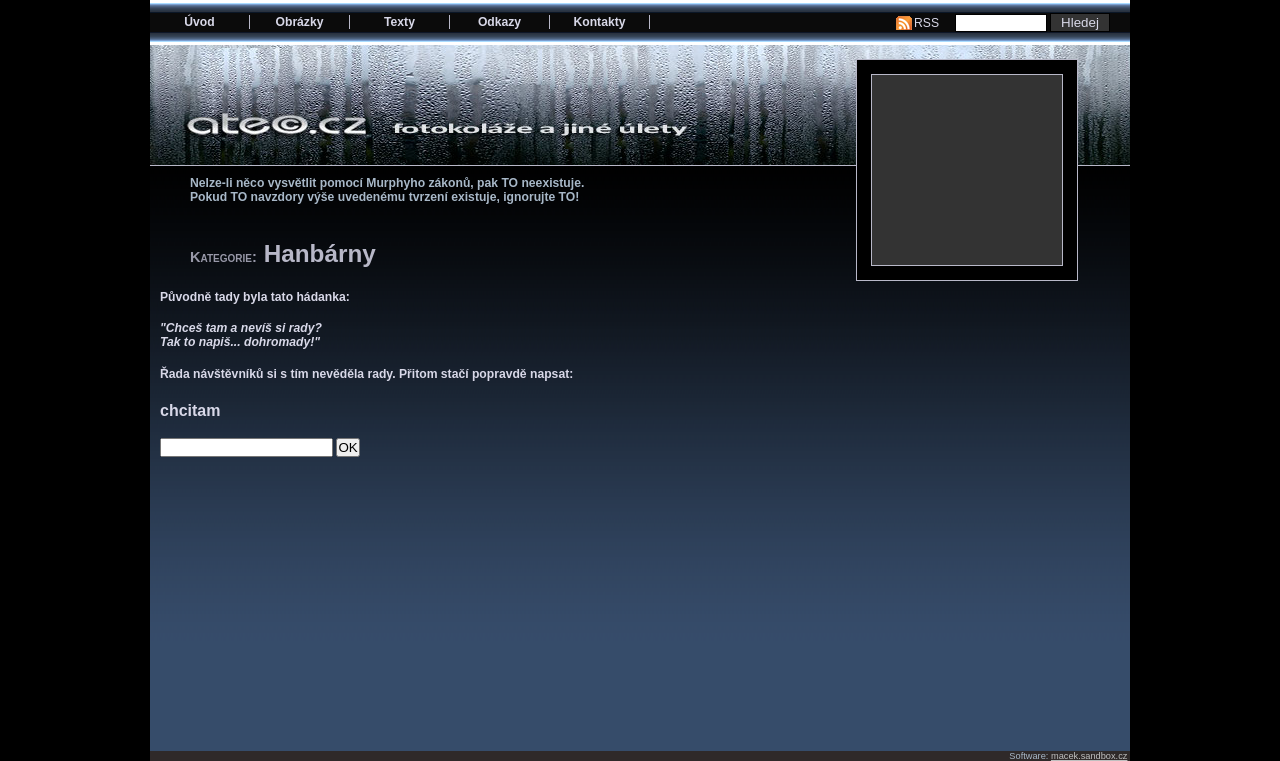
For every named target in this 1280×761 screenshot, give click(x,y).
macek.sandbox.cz (1089, 756)
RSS (926, 23)
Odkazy (499, 22)
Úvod (199, 22)
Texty (399, 22)
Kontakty (599, 22)
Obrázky (300, 22)
